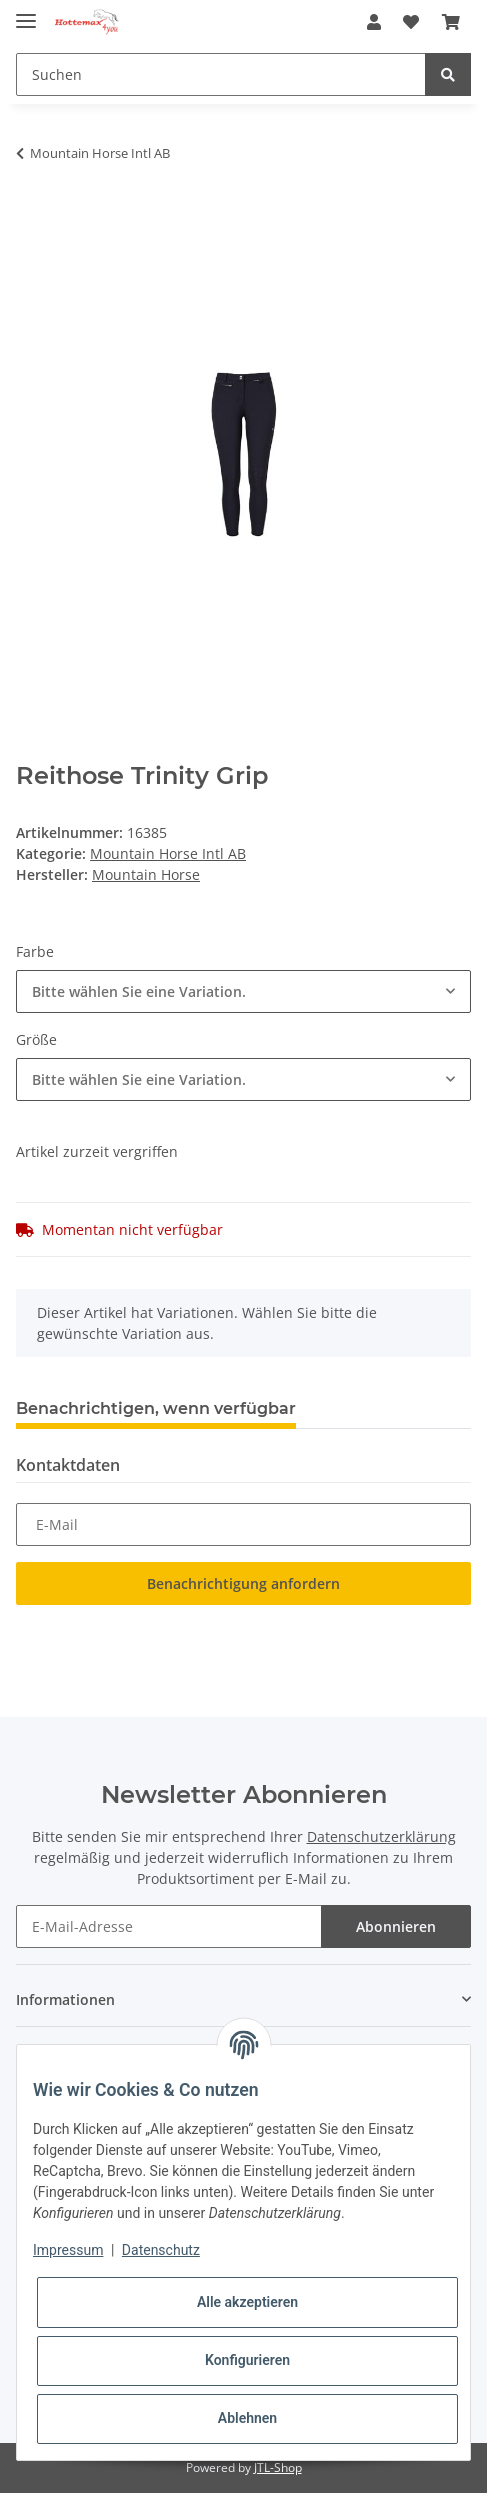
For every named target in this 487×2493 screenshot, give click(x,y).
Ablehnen (247, 2418)
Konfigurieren (247, 2360)
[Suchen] (221, 74)
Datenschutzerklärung (381, 1836)
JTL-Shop (278, 2467)
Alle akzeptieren (247, 2302)
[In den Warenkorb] (32, 216)
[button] (374, 22)
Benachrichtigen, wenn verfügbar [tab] (156, 1408)
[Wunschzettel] (411, 22)
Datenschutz (161, 2250)
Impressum (68, 2250)
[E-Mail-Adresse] (169, 1926)
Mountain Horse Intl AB (168, 853)
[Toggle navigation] (26, 12)
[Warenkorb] (451, 22)
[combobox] (243, 991)
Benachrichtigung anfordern (243, 1583)
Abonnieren (396, 1926)
